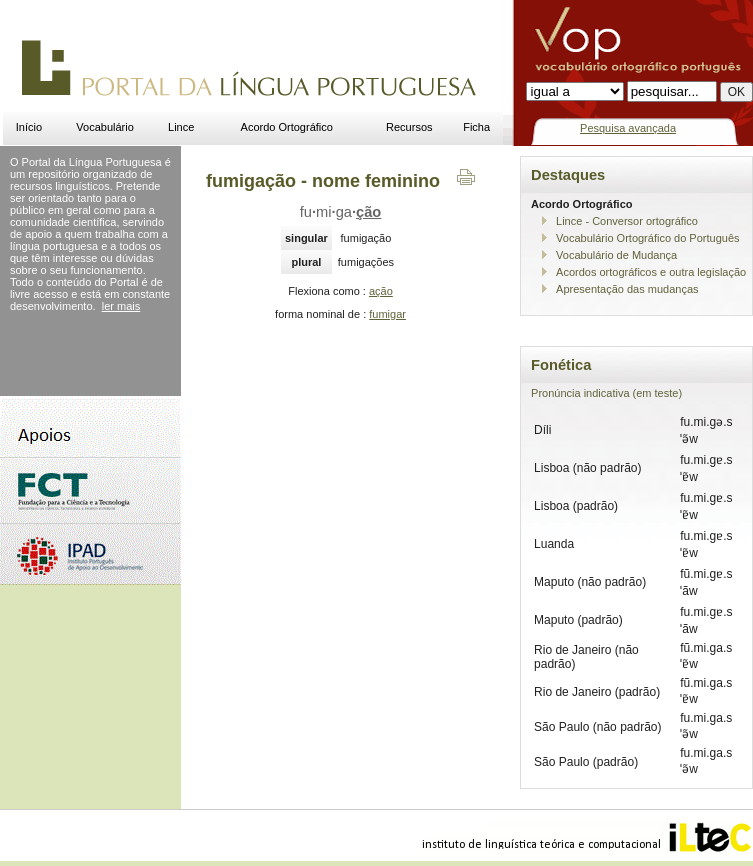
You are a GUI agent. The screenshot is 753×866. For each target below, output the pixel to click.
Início (29, 127)
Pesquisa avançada (628, 128)
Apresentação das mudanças (627, 289)
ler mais (121, 306)
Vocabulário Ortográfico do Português (647, 238)
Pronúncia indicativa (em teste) (606, 393)
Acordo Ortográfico (287, 127)
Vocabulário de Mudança (616, 255)
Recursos (409, 127)
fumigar (387, 314)
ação (381, 291)
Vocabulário (105, 127)
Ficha (476, 127)
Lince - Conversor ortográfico (627, 221)
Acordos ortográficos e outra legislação (651, 272)
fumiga (341, 212)
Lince (181, 127)
